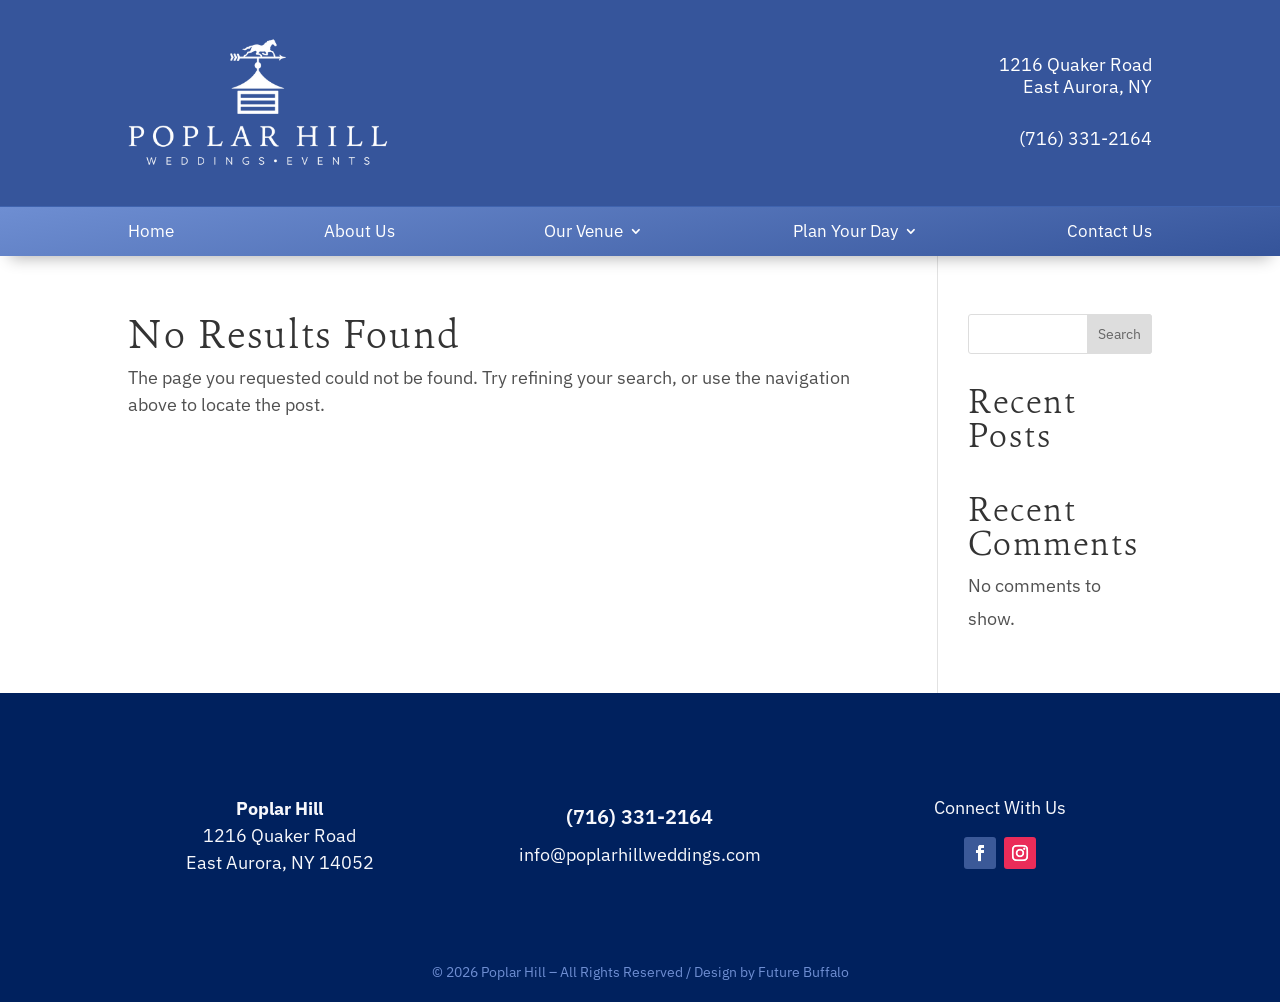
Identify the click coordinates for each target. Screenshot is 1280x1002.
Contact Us (1109, 233)
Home (151, 233)
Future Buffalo (803, 971)
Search (1119, 334)
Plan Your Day (845, 233)
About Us (359, 233)
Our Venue (583, 233)
